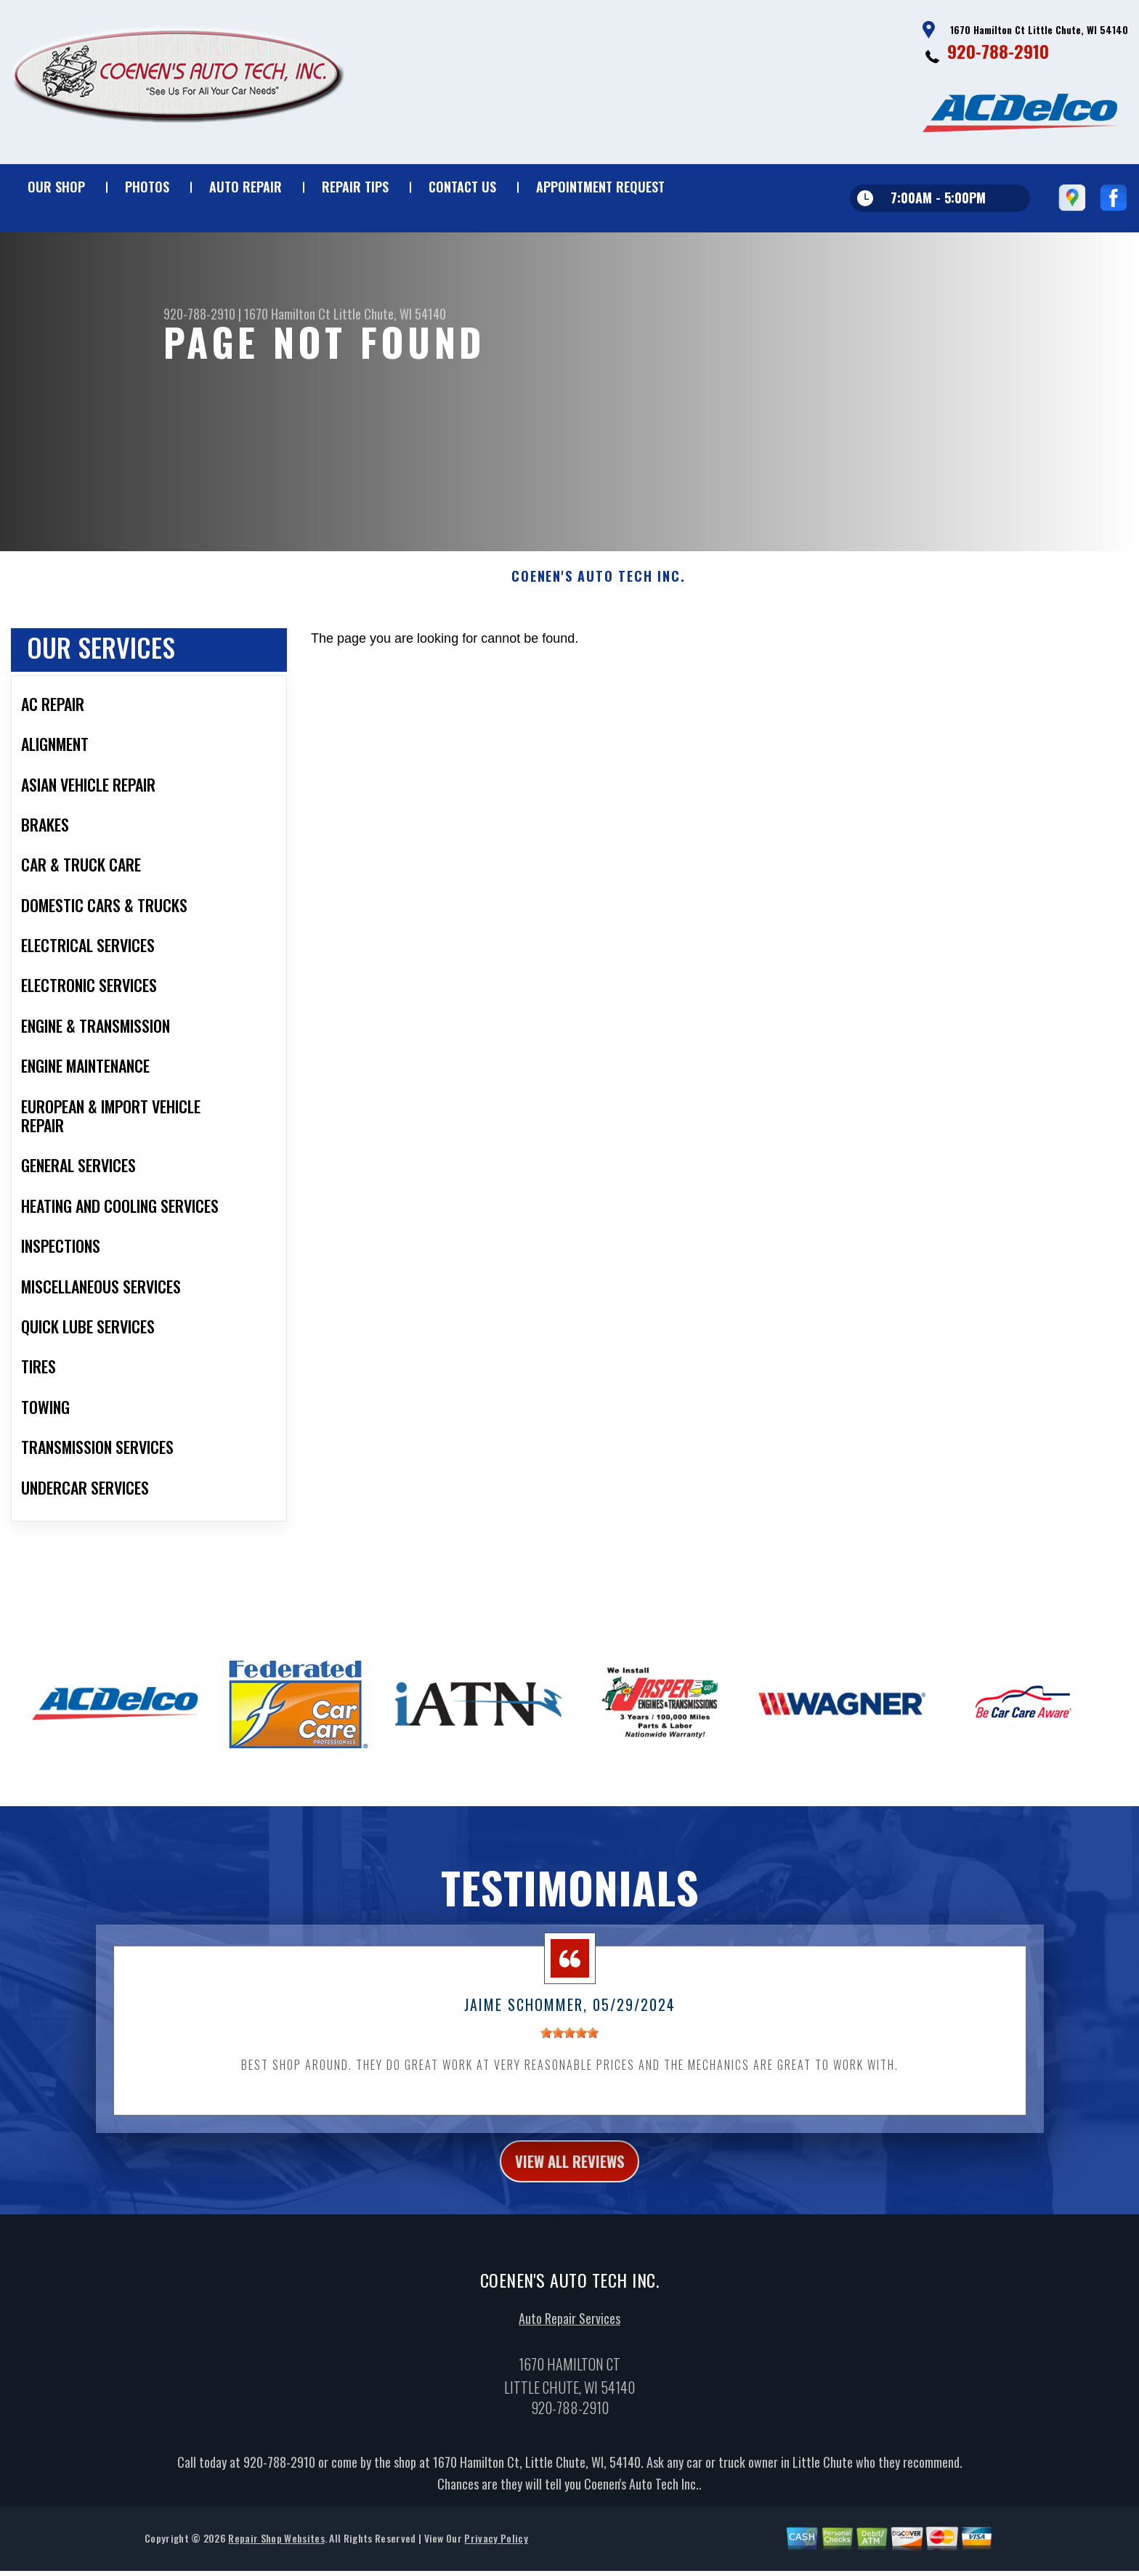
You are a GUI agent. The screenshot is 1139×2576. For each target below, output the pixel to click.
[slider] (569, 2050)
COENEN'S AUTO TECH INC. (598, 594)
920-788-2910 (998, 51)
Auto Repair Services (569, 2341)
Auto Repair (245, 186)
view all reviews (569, 2181)
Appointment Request (600, 186)
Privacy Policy (495, 2561)
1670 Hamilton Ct (287, 313)
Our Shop (56, 186)
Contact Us (462, 186)
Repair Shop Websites (276, 2561)
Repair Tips (355, 186)
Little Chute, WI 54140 (389, 313)
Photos (147, 186)
